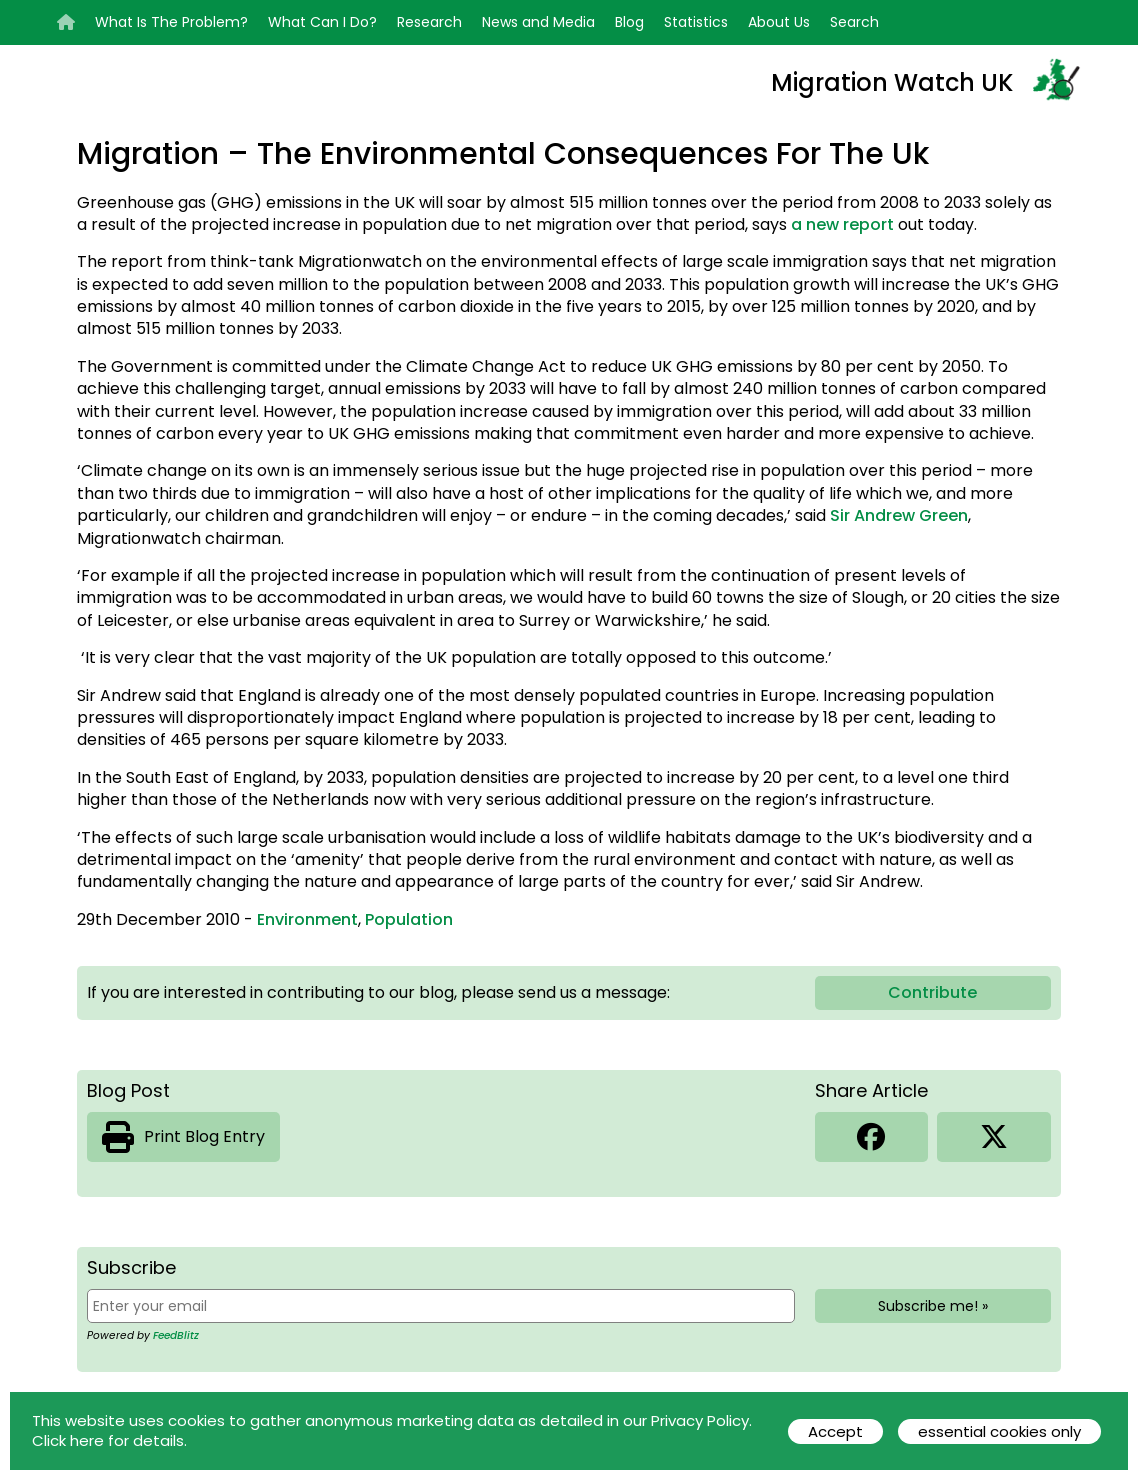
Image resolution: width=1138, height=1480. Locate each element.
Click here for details (108, 1440)
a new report (844, 224)
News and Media (538, 22)
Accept (835, 1431)
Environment (307, 919)
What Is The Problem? (171, 22)
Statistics (696, 22)
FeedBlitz (176, 1335)
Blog (629, 22)
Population (409, 919)
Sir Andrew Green (899, 515)
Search (854, 22)
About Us (779, 22)
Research (429, 22)
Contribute (932, 992)
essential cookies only (999, 1431)
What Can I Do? (322, 22)
